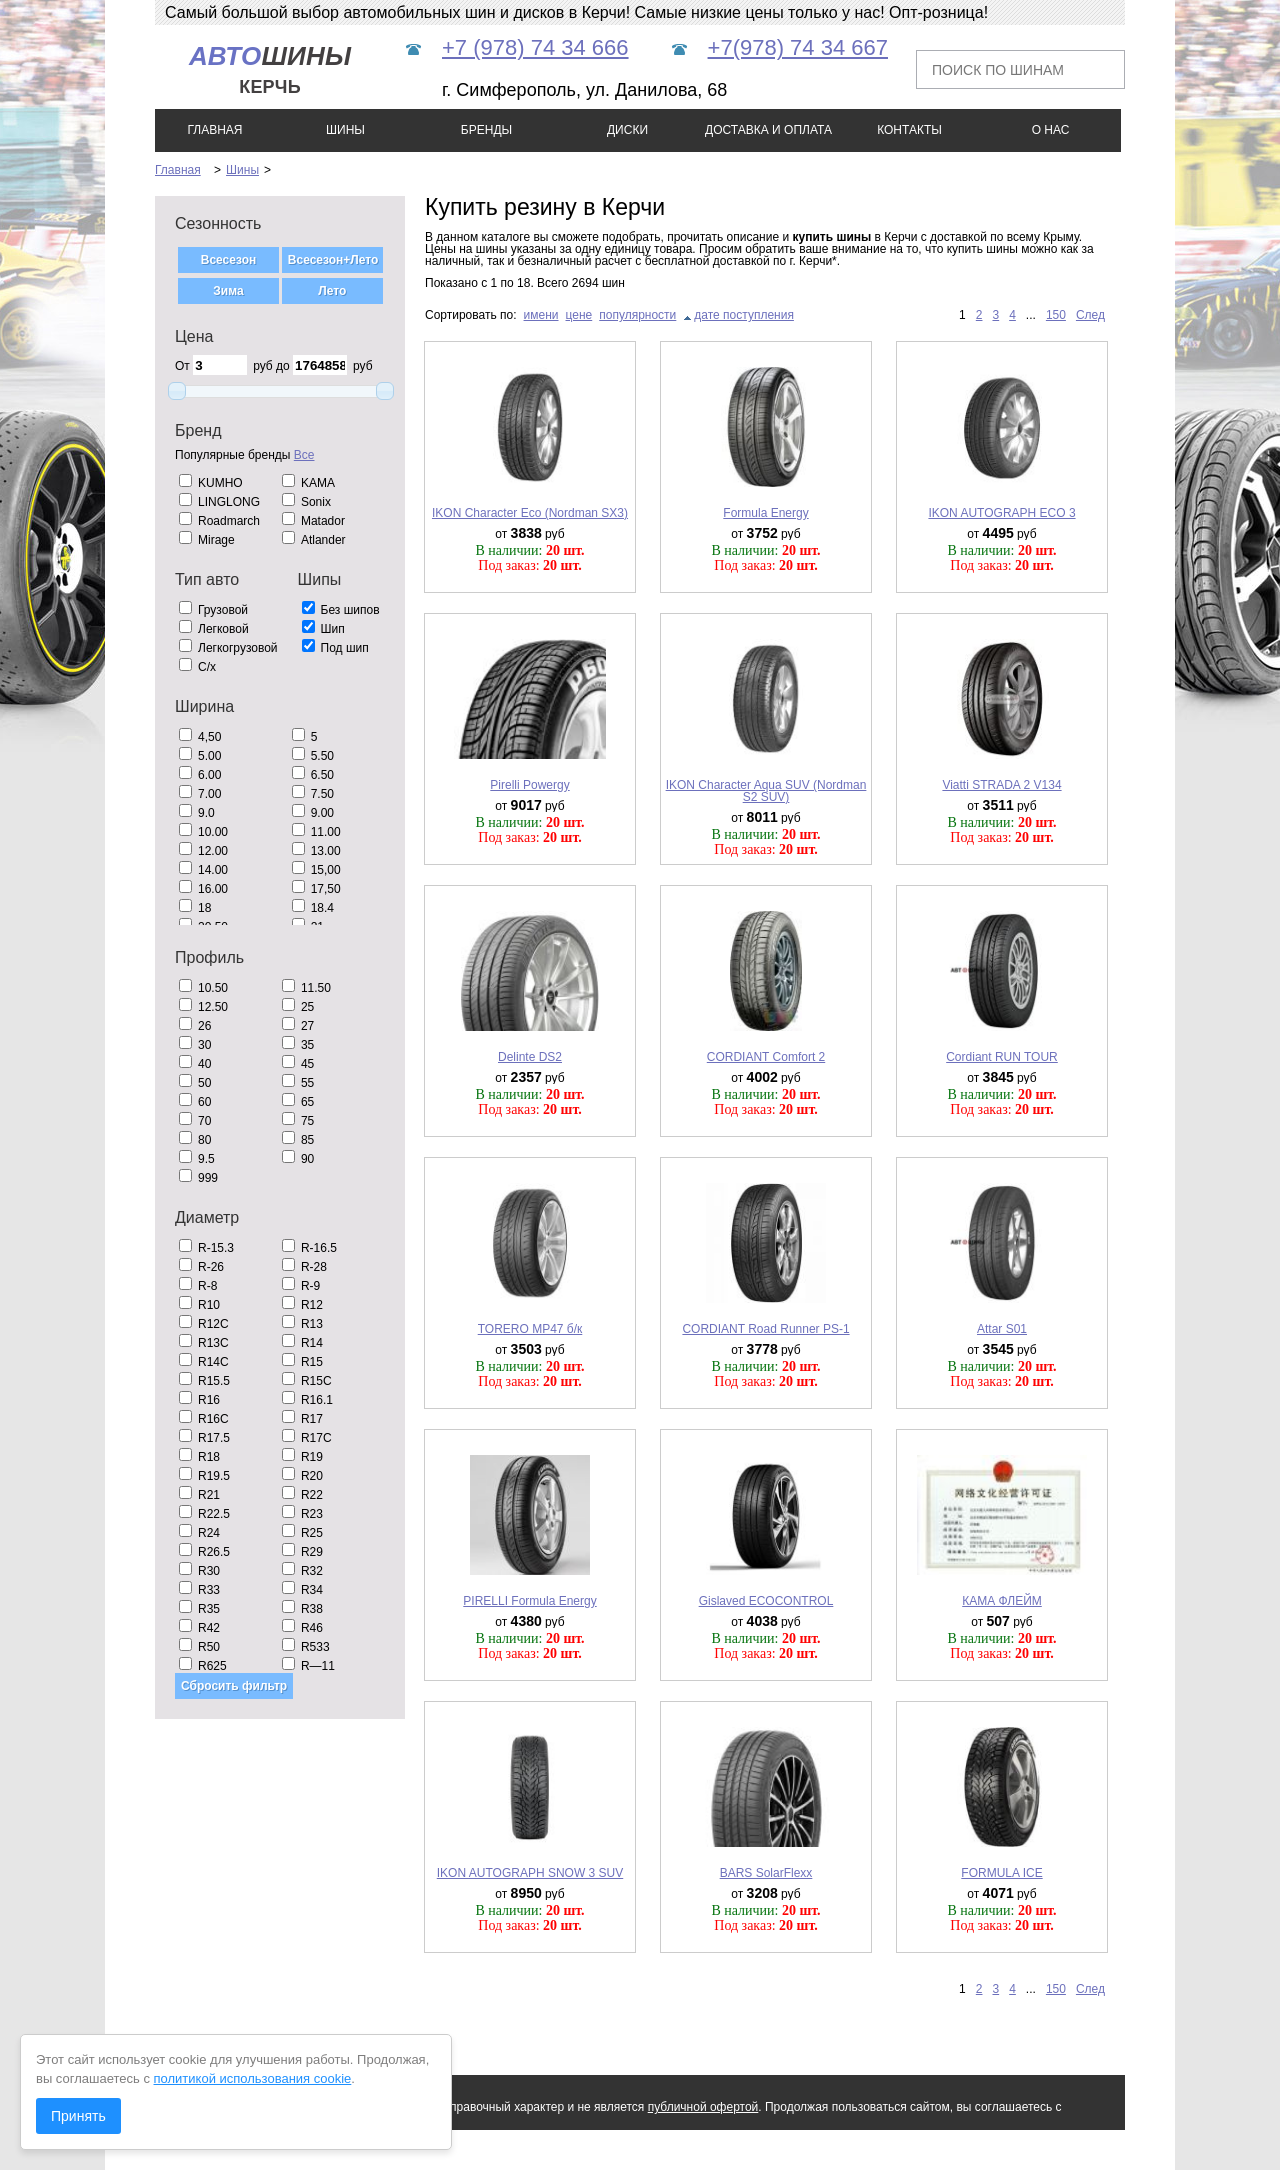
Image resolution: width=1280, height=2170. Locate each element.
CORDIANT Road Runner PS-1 (765, 1329)
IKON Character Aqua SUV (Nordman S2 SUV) (766, 791)
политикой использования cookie (253, 2078)
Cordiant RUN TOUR (1002, 1057)
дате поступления (744, 315)
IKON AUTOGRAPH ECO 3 (1001, 513)
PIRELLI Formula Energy (529, 1601)
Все (304, 455)
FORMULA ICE (1001, 1873)
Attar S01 (1002, 1329)
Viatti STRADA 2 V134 (1001, 785)
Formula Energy (765, 513)
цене (579, 315)
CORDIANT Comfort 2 (766, 1057)
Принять (78, 2116)
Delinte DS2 (530, 1057)
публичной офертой (703, 2107)
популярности (637, 315)
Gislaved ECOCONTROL (766, 1601)
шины (270, 69)
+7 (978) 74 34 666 (535, 47)
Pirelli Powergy (529, 785)
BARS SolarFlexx (766, 1873)
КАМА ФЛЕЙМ (1002, 1601)
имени (541, 315)
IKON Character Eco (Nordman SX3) (530, 513)
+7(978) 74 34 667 (798, 47)
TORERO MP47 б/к (530, 1329)
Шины (242, 170)
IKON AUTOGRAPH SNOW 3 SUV (530, 1873)
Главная (178, 170)
